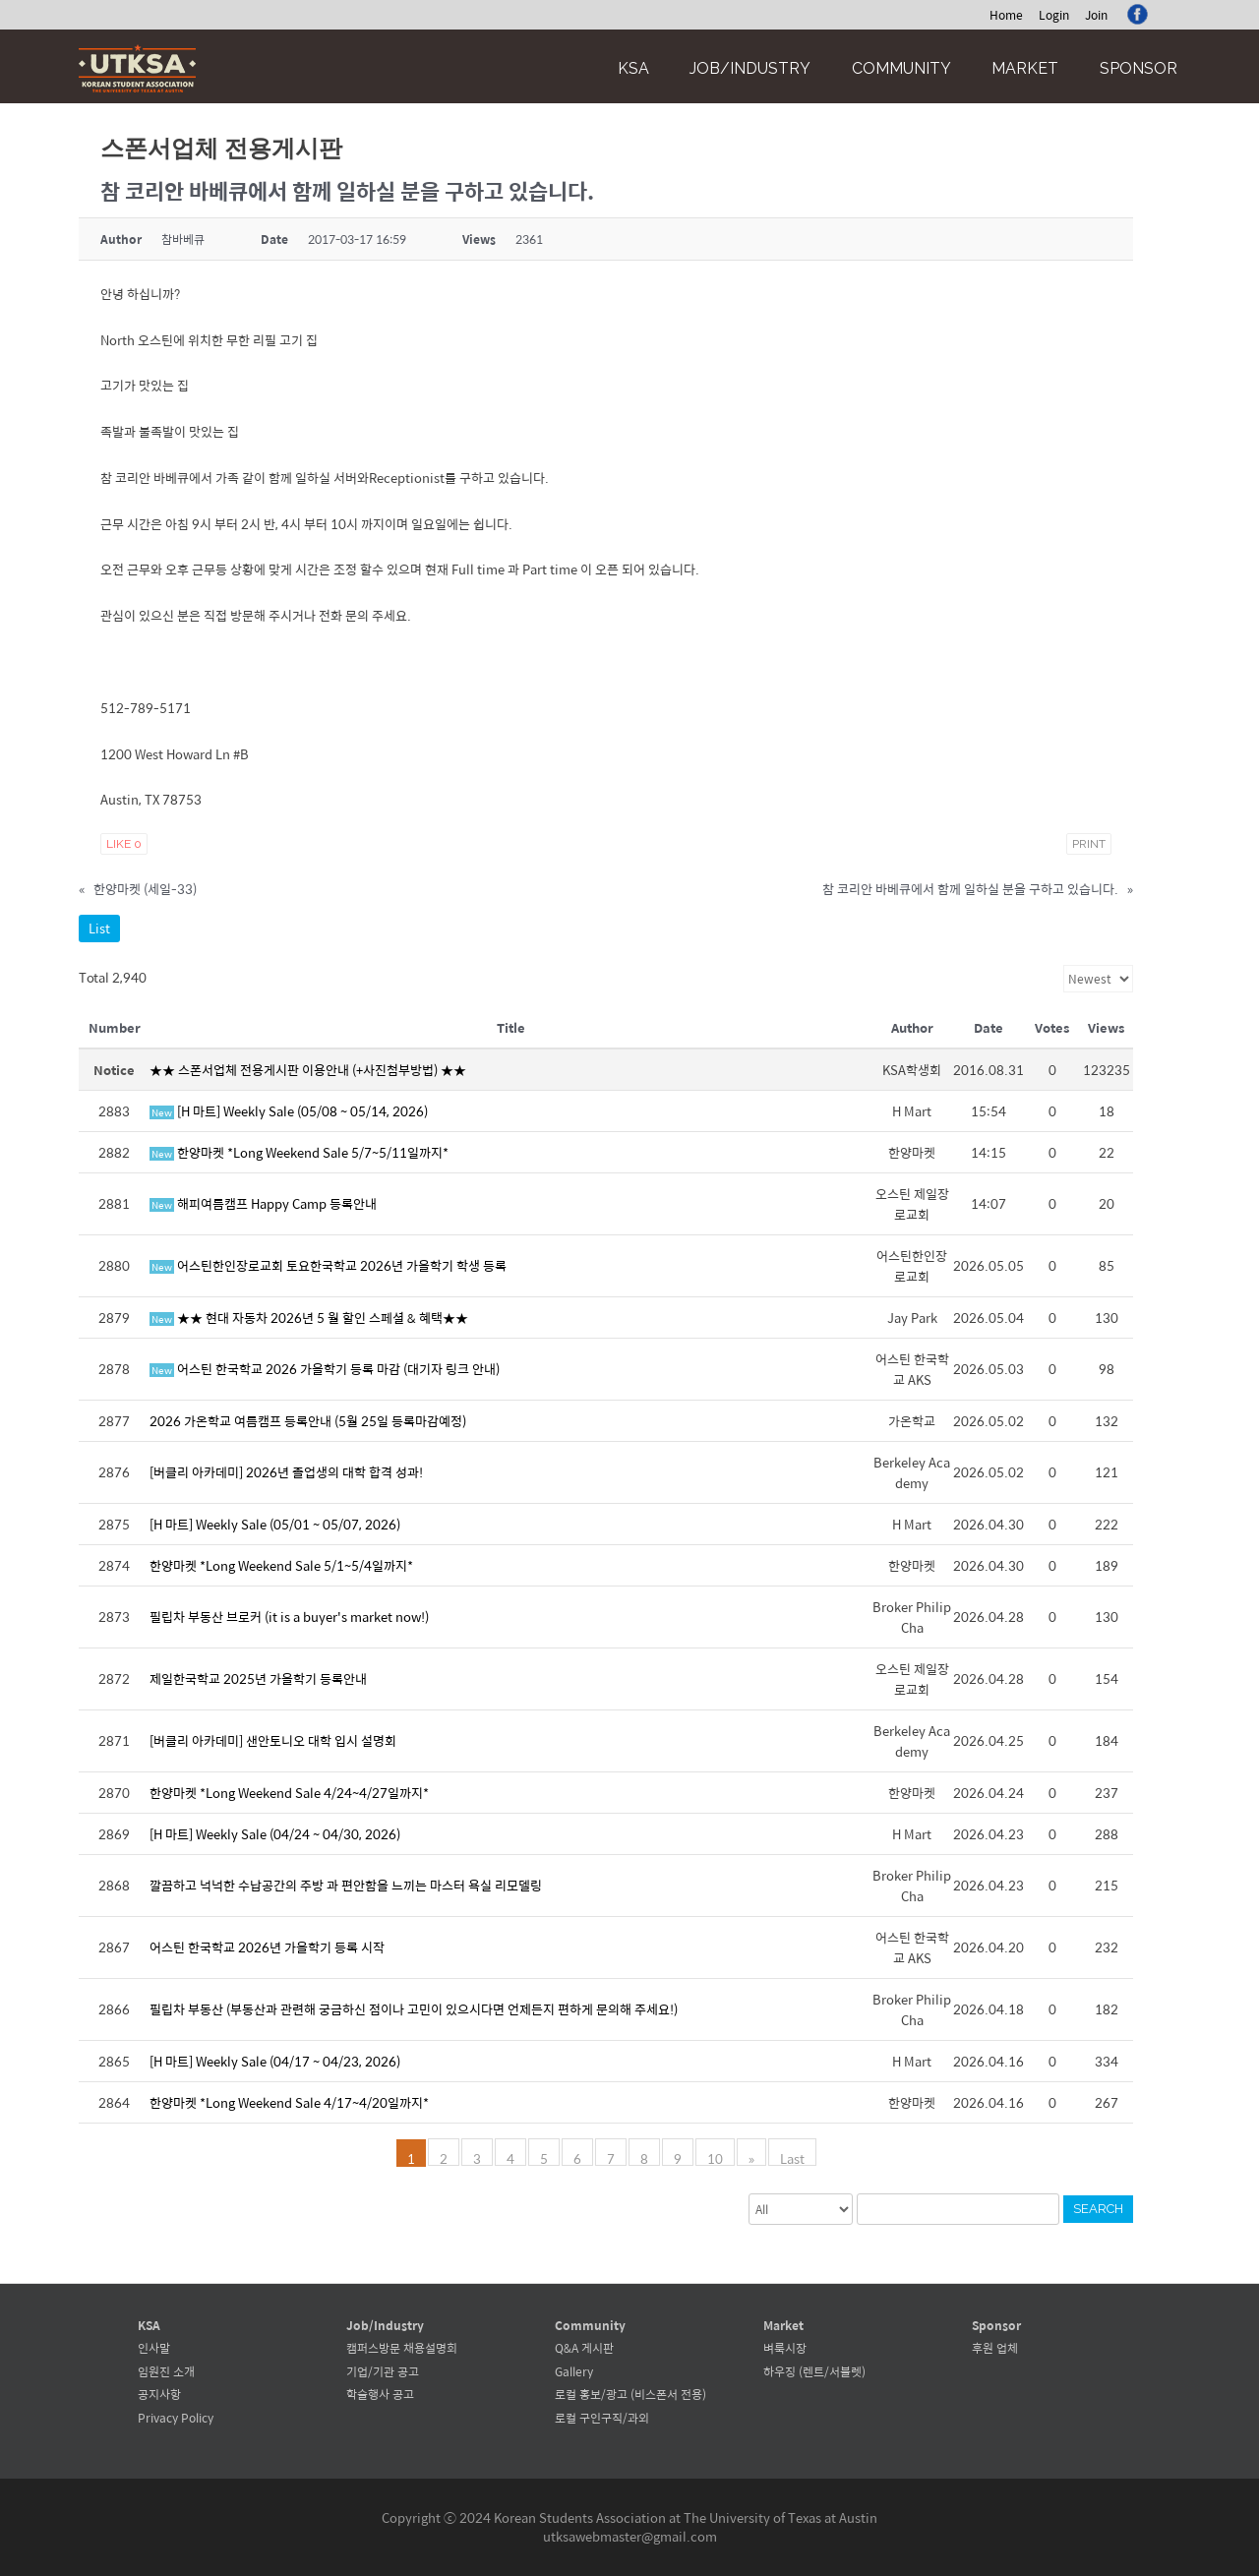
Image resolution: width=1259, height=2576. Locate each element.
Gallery (574, 2371)
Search (1098, 2208)
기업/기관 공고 (382, 2371)
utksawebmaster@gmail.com (630, 2536)
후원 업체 (995, 2348)
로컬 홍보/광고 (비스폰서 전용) (630, 2394)
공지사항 (159, 2394)
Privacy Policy (175, 2417)
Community (901, 68)
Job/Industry (749, 68)
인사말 (154, 2348)
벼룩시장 (785, 2348)
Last (792, 2157)
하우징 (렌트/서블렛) (814, 2371)
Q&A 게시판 (584, 2348)
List (99, 928)
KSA (633, 68)
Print (1089, 844)
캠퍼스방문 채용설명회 (401, 2348)
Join (1096, 15)
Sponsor (1138, 68)
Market (1024, 68)
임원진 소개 (166, 2371)
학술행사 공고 (380, 2394)
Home (1006, 15)
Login (1054, 15)
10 (715, 2157)
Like (124, 844)
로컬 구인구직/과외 (602, 2417)
